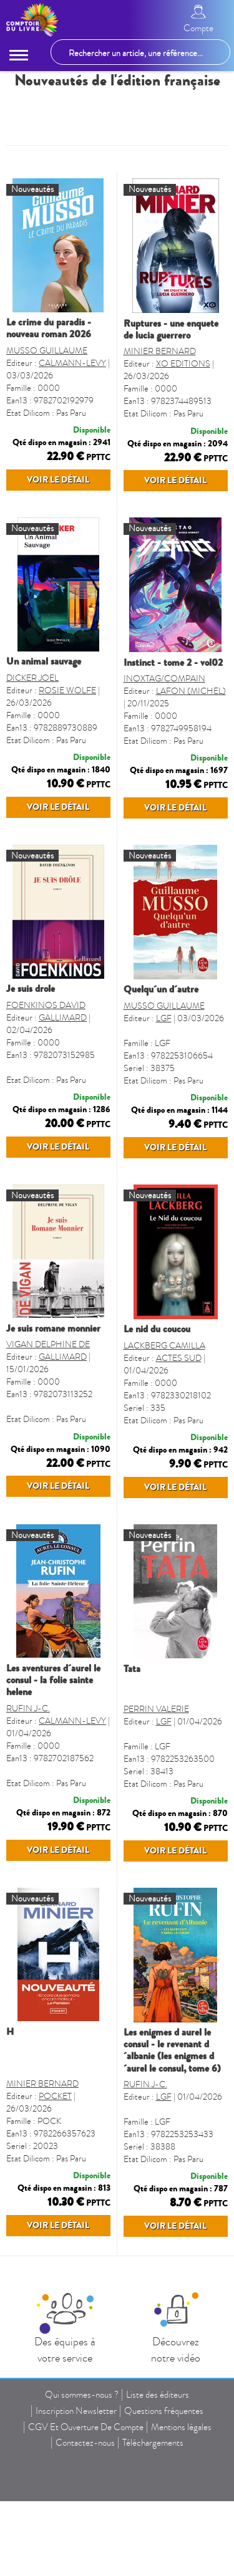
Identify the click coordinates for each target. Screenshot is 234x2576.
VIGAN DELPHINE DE (48, 1445)
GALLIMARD (63, 1085)
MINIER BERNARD (160, 351)
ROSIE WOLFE (67, 724)
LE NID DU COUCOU (157, 1430)
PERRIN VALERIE (156, 1844)
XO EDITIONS (183, 364)
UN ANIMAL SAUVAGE (43, 695)
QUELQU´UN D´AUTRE (161, 1056)
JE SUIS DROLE (30, 1056)
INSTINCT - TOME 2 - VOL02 (173, 696)
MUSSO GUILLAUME (46, 351)
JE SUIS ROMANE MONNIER (53, 1429)
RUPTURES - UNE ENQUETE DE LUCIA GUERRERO (171, 329)
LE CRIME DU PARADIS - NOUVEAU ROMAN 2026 (48, 328)
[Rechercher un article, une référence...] (140, 52)
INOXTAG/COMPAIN (164, 712)
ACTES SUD (179, 1459)
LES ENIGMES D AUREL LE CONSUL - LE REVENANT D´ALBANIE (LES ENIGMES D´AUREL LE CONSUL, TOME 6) (172, 2218)
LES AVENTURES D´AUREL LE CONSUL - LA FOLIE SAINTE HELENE (53, 1814)
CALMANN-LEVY (72, 363)
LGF (164, 1086)
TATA (132, 1803)
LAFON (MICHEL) (191, 725)
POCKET (55, 2265)
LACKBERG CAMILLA (164, 1447)
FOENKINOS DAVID (45, 1073)
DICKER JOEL (32, 712)
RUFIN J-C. (28, 1843)
